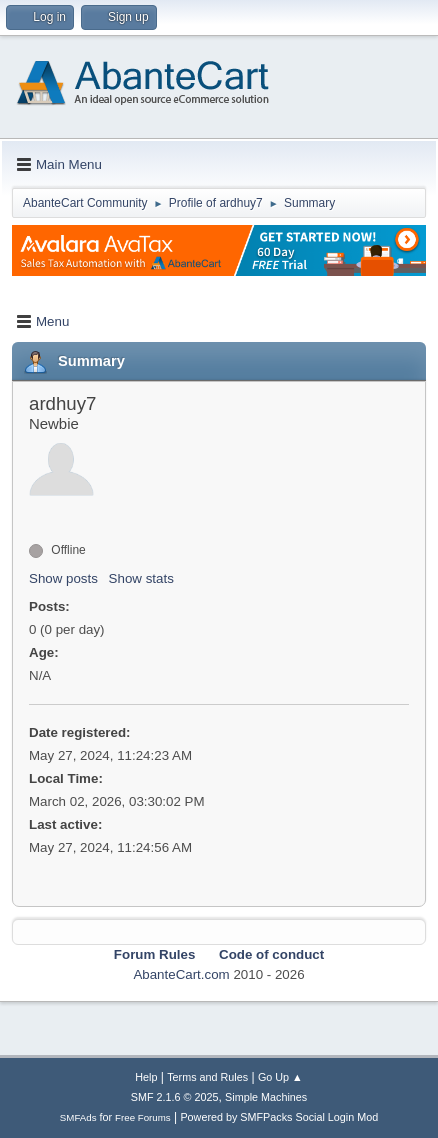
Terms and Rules (207, 1077)
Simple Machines (266, 1097)
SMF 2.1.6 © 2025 (175, 1097)
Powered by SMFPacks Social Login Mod (279, 1117)
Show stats (141, 578)
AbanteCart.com (181, 974)
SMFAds (78, 1117)
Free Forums (143, 1117)
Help (146, 1077)
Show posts (63, 578)
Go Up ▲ (280, 1077)
